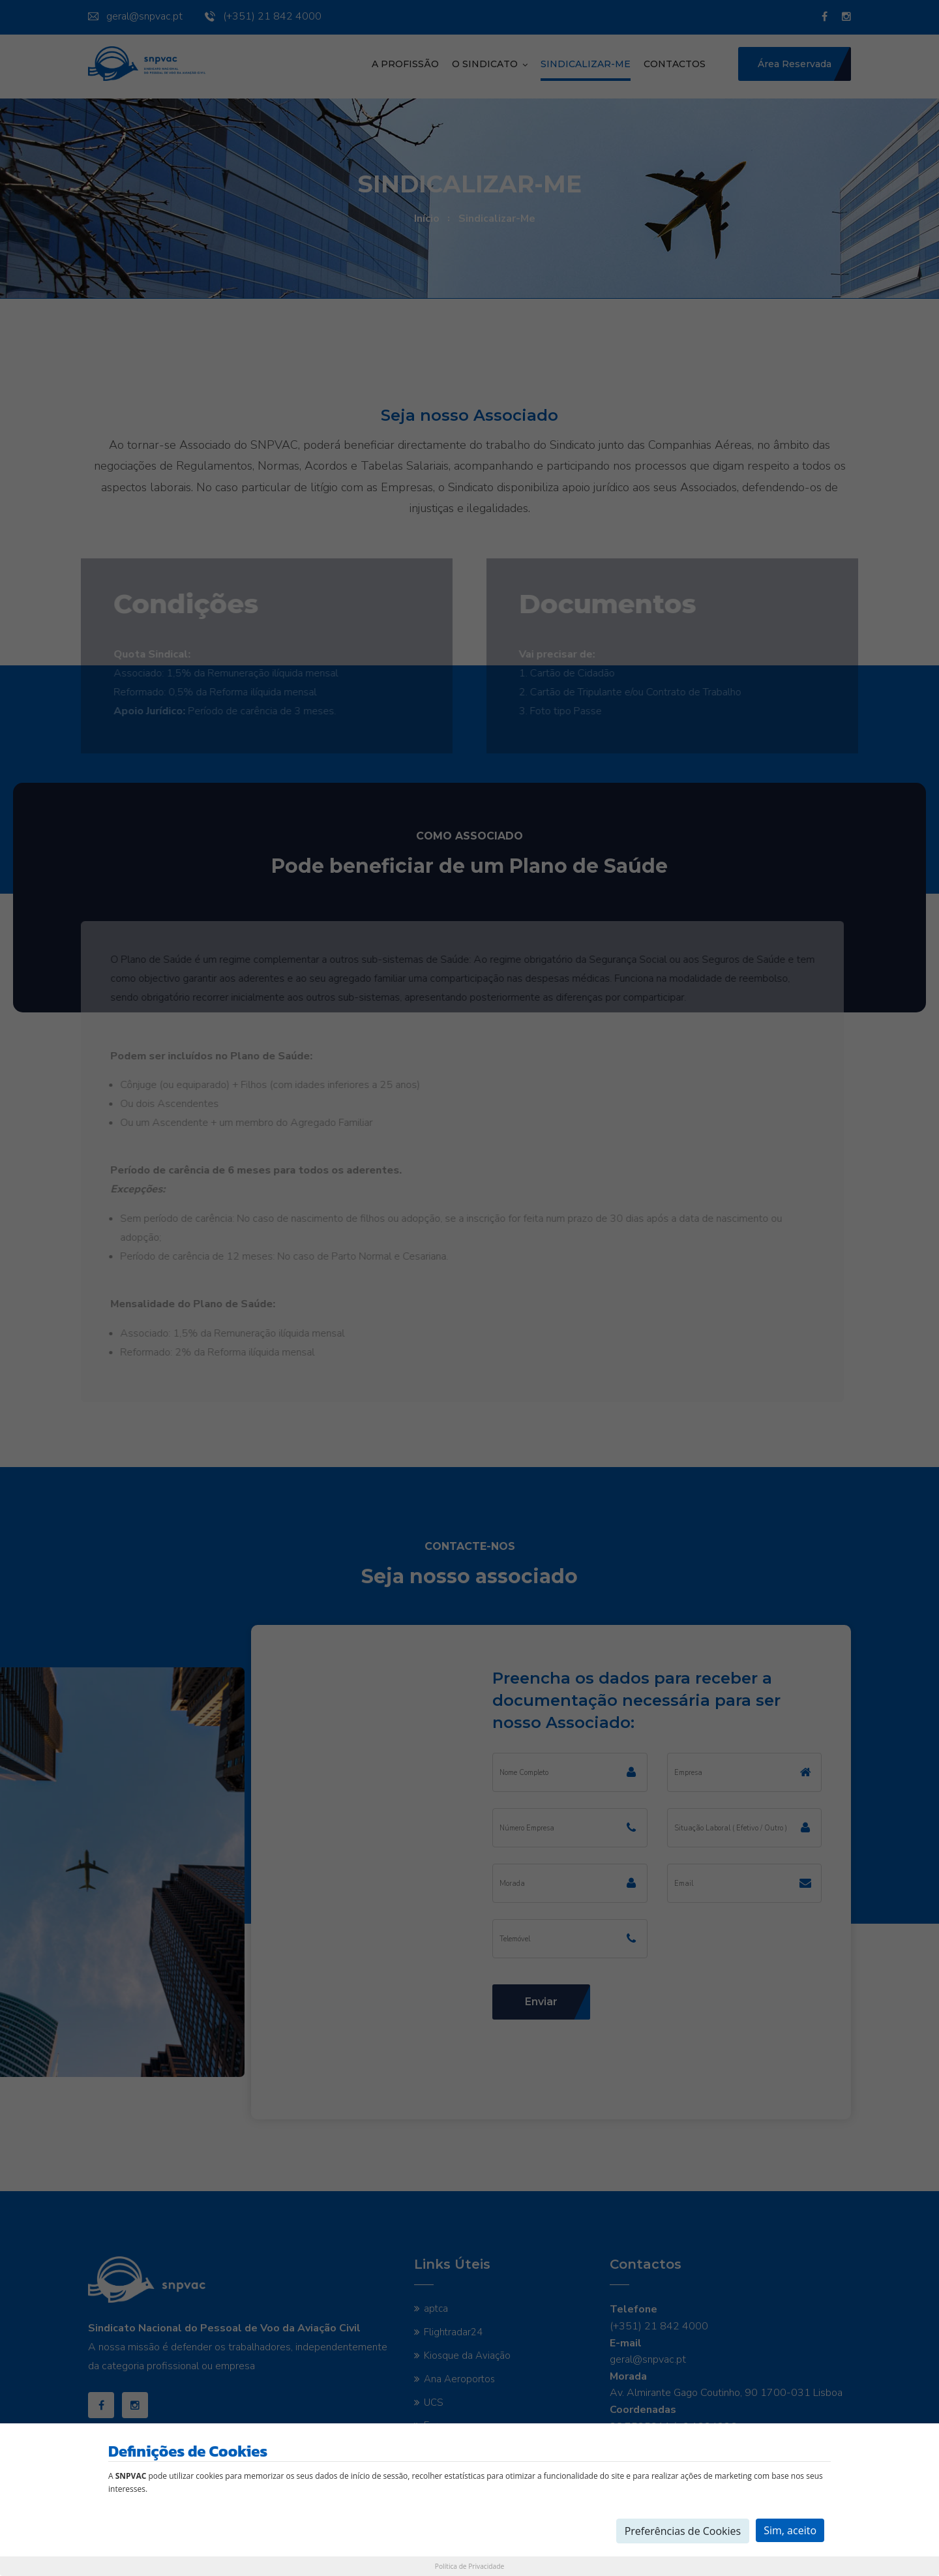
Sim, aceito (790, 2530)
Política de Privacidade (469, 2566)
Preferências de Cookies (683, 2531)
